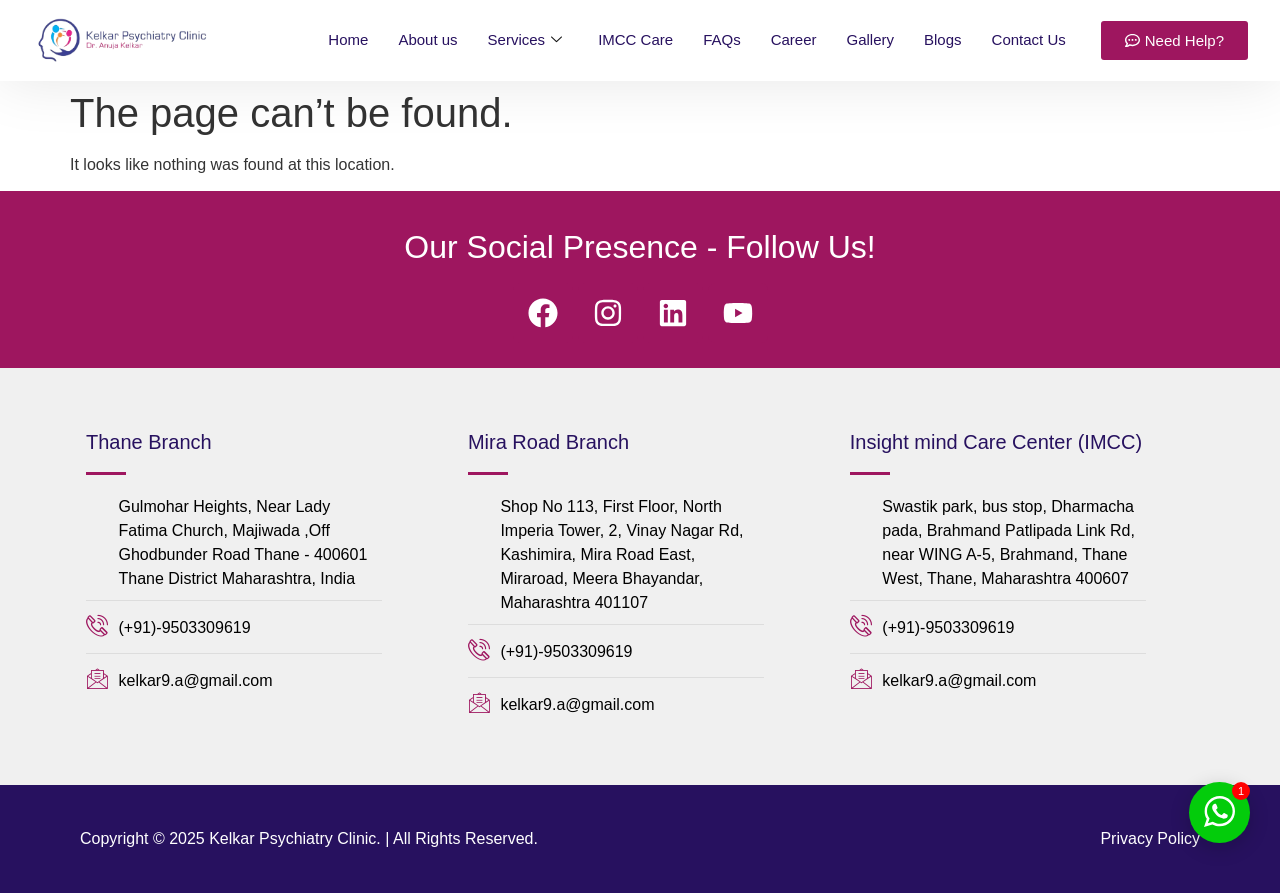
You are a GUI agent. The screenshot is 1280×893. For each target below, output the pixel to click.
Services (525, 40)
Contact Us (1029, 39)
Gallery (871, 39)
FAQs (722, 39)
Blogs (943, 39)
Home (348, 39)
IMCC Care (635, 39)
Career (794, 39)
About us (427, 39)
